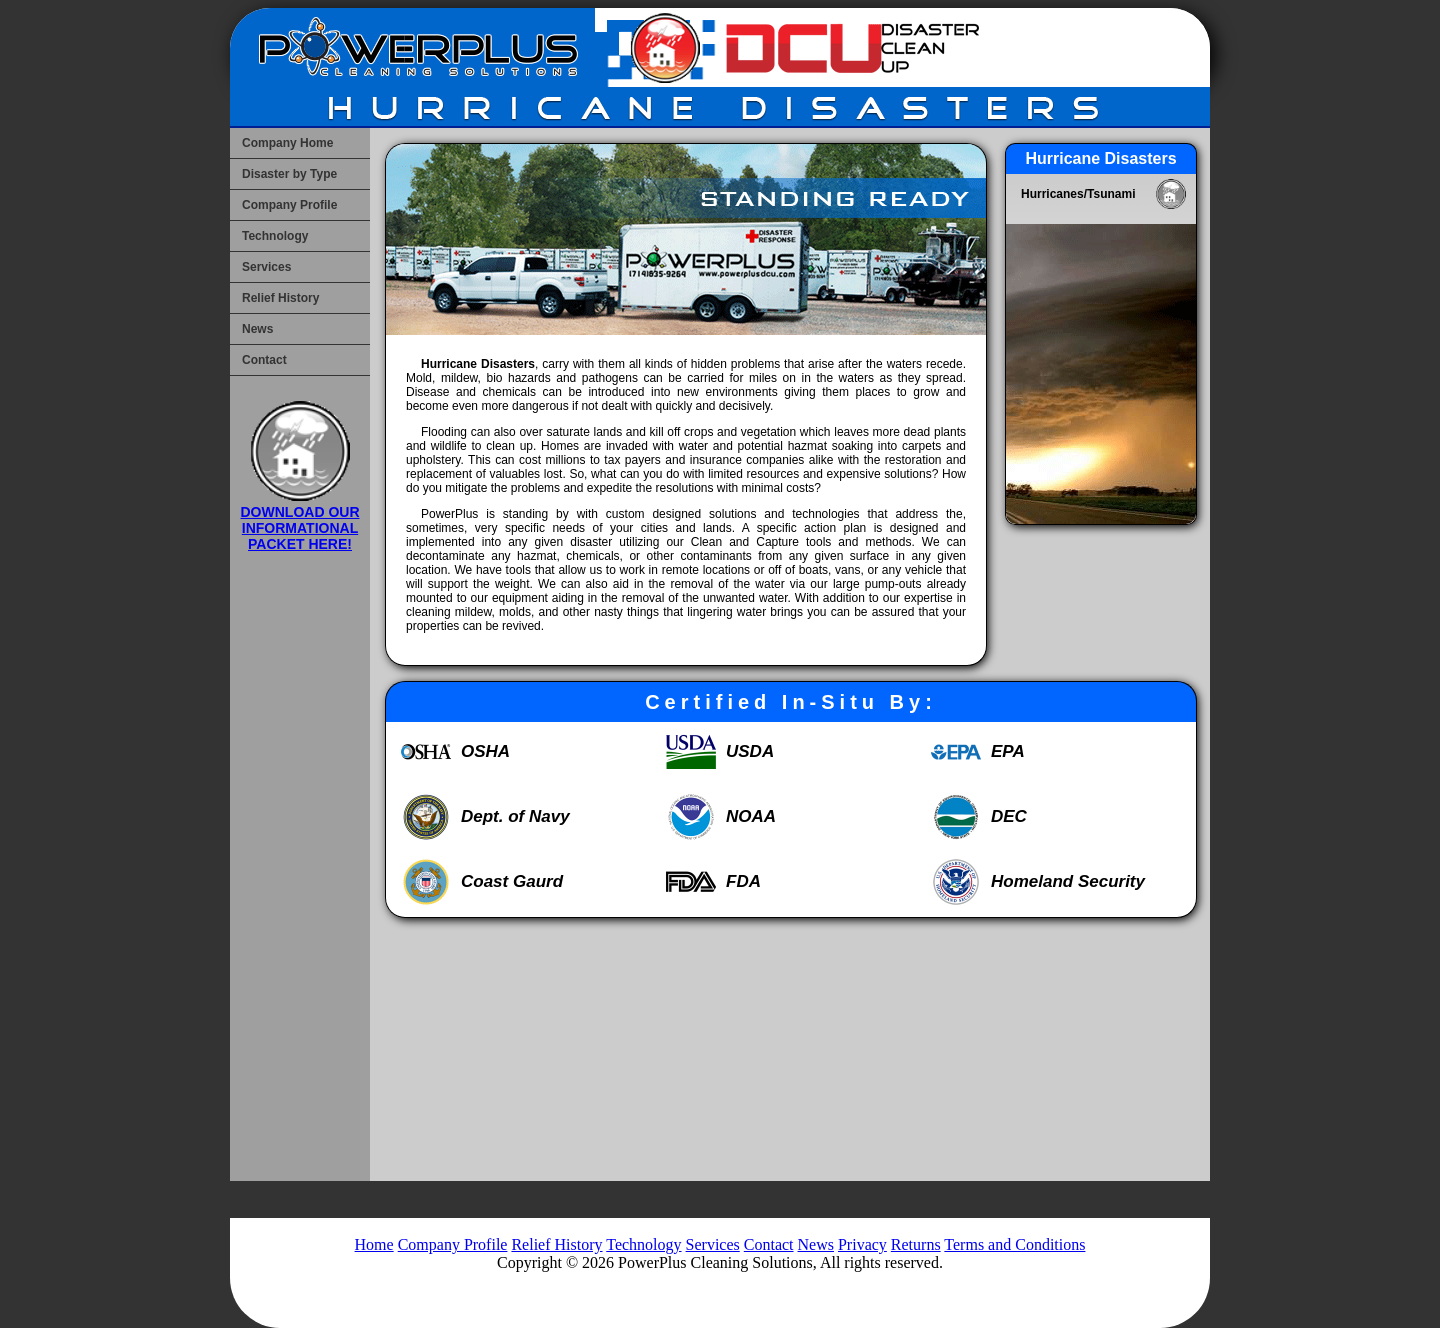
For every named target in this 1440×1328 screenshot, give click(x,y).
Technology (275, 236)
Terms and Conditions (1014, 1244)
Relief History (280, 298)
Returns (916, 1244)
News (257, 329)
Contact (264, 360)
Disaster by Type (289, 174)
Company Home (287, 143)
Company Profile (289, 205)
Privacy (862, 1244)
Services (266, 267)
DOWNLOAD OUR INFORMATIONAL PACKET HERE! (300, 520)
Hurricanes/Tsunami (1078, 194)
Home (374, 1244)
